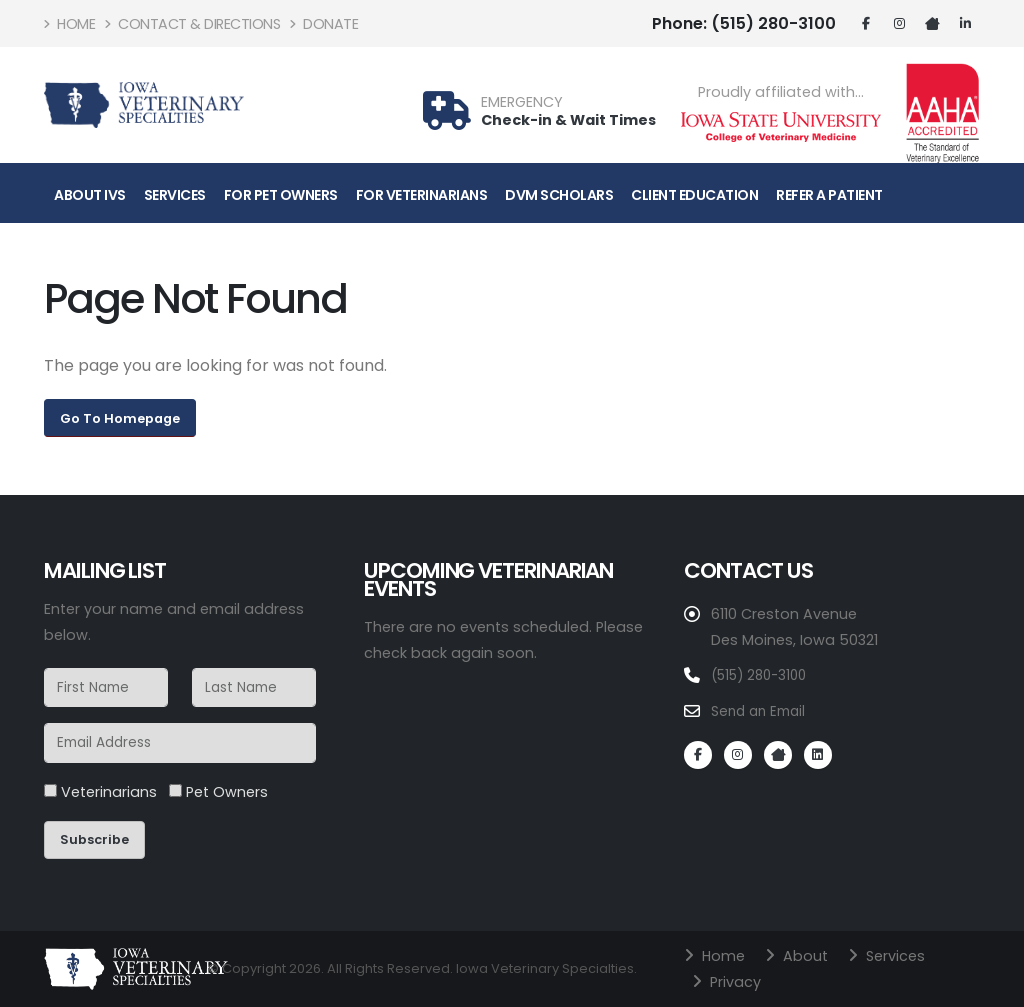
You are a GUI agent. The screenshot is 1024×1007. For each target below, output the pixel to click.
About (808, 955)
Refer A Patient (829, 195)
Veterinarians (100, 792)
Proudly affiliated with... (781, 92)
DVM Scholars (559, 195)
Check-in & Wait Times (568, 120)
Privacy (736, 981)
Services (175, 195)
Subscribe (94, 839)
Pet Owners (218, 792)
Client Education (694, 195)
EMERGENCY (522, 102)
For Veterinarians (422, 195)
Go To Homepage (120, 418)
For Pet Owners (281, 195)
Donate (324, 24)
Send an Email (761, 710)
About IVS (90, 195)
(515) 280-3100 (744, 24)
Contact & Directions (192, 24)
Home (69, 24)
